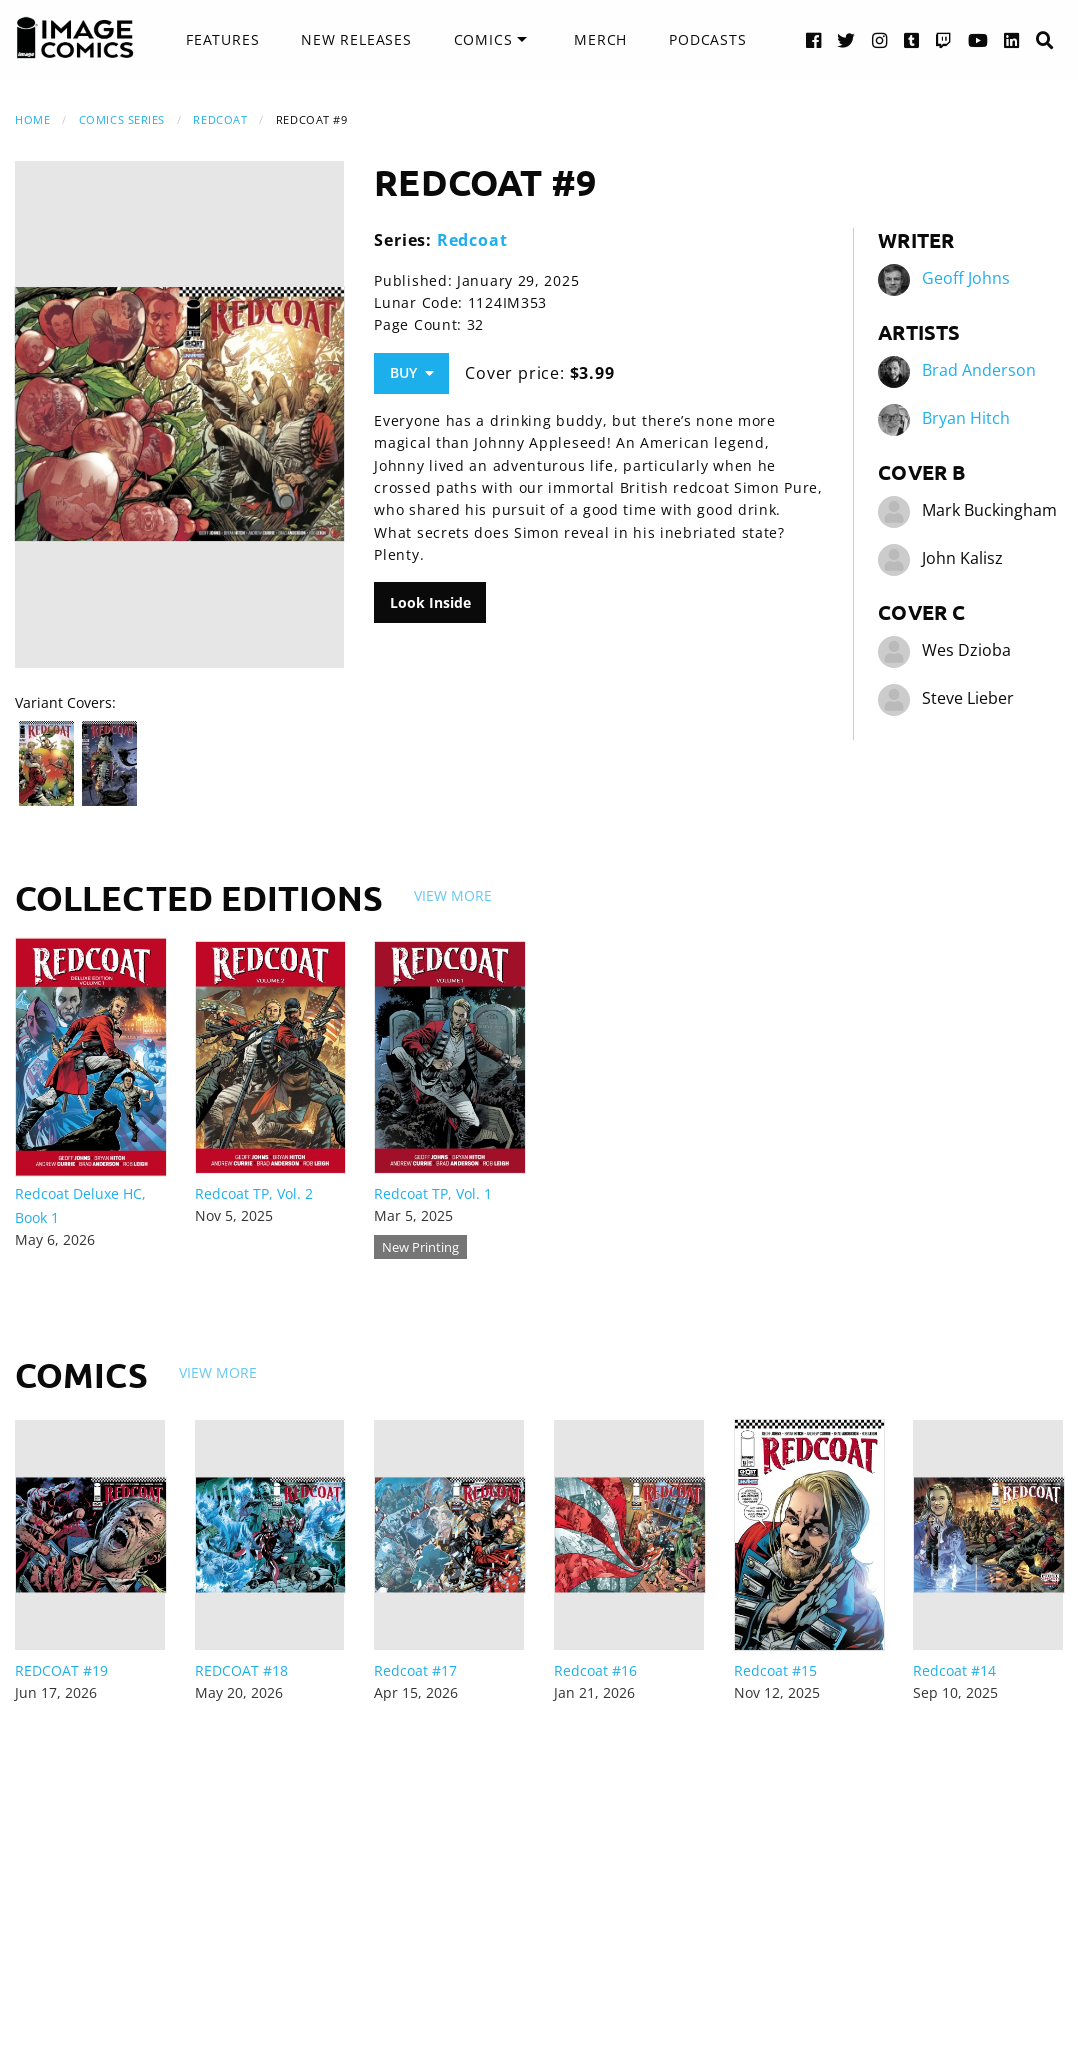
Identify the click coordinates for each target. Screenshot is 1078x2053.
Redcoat (220, 119)
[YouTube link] (978, 39)
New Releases (356, 39)
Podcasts (707, 39)
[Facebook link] (814, 39)
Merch (600, 39)
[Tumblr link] (912, 39)
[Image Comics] (75, 38)
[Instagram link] (880, 39)
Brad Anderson (979, 370)
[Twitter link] (846, 39)
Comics (483, 39)
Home (32, 119)
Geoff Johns (966, 278)
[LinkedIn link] (1012, 39)
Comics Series (122, 119)
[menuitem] (222, 40)
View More (453, 895)
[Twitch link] (944, 39)
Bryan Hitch (966, 418)
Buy (412, 372)
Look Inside (430, 602)
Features (222, 39)
